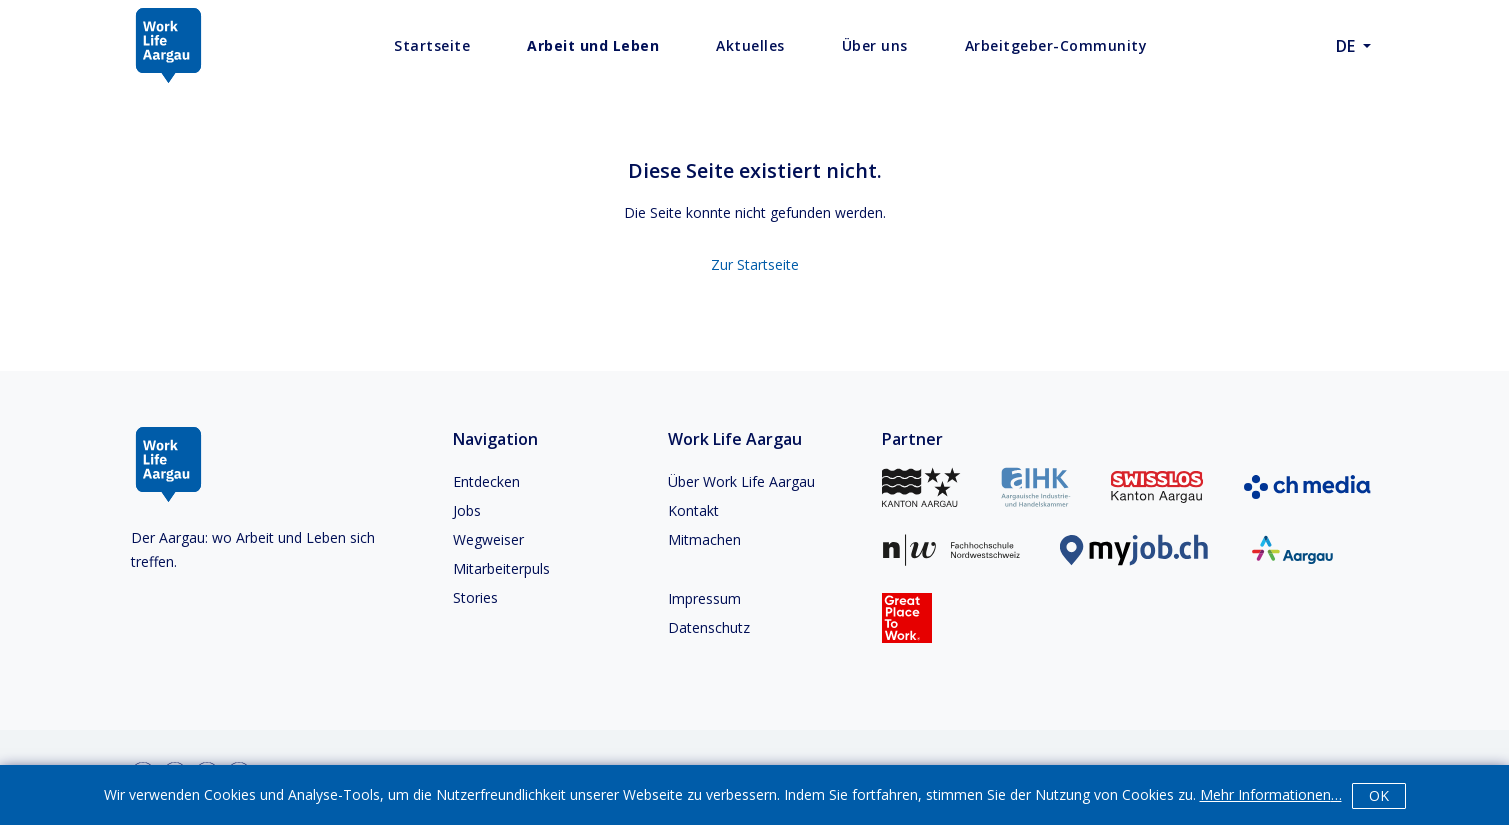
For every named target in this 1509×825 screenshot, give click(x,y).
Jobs (467, 510)
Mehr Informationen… (1271, 794)
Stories (475, 597)
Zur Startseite (755, 264)
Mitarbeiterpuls (501, 568)
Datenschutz (709, 627)
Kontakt (693, 510)
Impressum (704, 598)
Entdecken (486, 481)
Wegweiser (488, 539)
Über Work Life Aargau (741, 481)
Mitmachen (704, 539)
